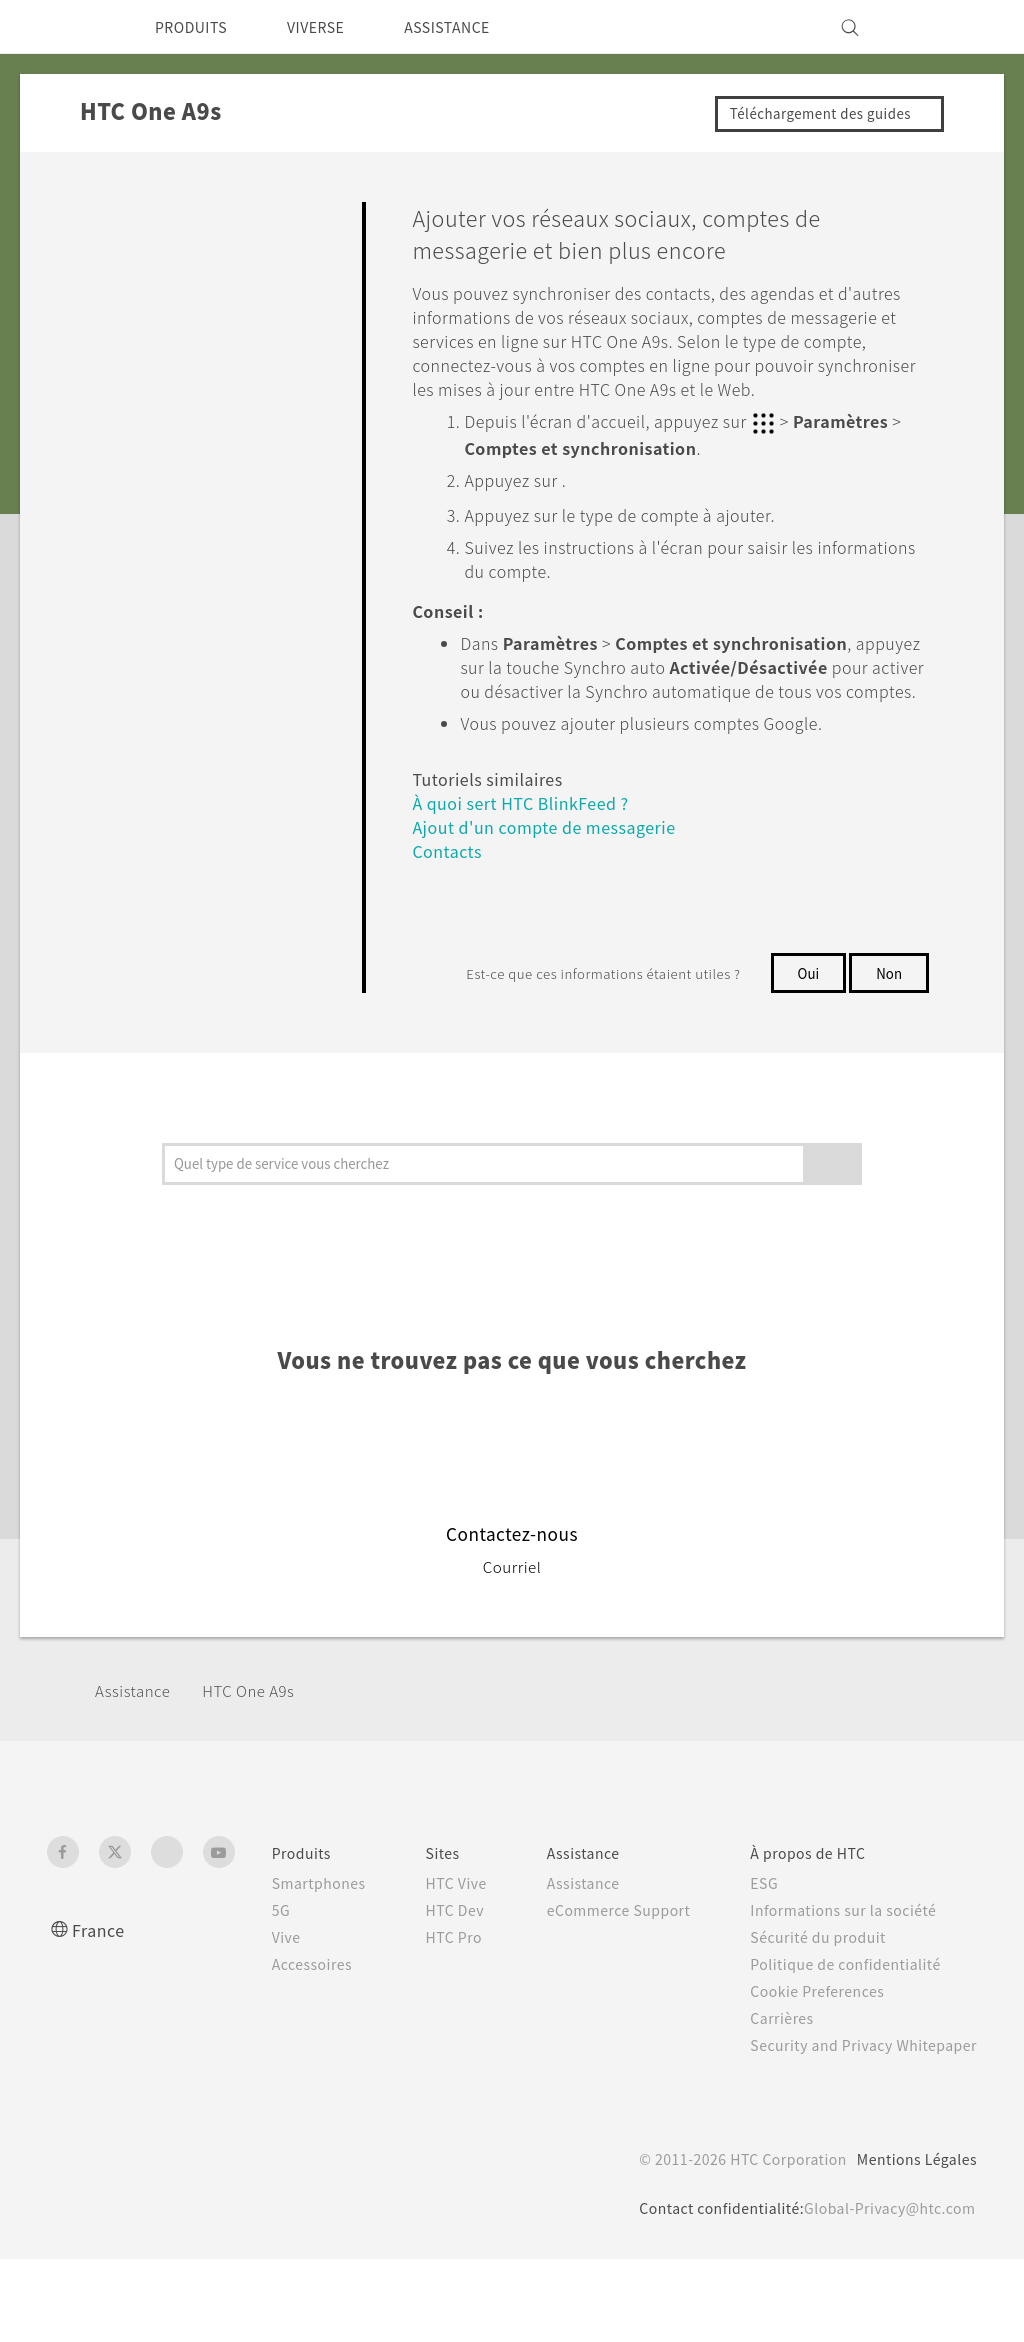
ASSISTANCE (475, 27)
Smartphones (295, 1945)
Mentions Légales (910, 2242)
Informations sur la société (841, 1972)
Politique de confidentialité (842, 2026)
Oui (805, 1017)
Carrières (775, 2080)
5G (254, 1972)
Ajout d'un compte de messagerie (555, 871)
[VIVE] (950, 27)
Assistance (136, 1751)
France (101, 1991)
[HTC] (71, 27)
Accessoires (289, 2026)
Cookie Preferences (815, 2053)
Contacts (449, 895)
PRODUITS (196, 27)
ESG (758, 1945)
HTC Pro (437, 2041)
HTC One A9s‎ (263, 1751)
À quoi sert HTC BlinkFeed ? (531, 847)
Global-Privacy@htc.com (882, 2291)
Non (888, 1017)
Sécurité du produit (814, 1999)
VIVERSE (332, 27)
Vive (261, 1999)
